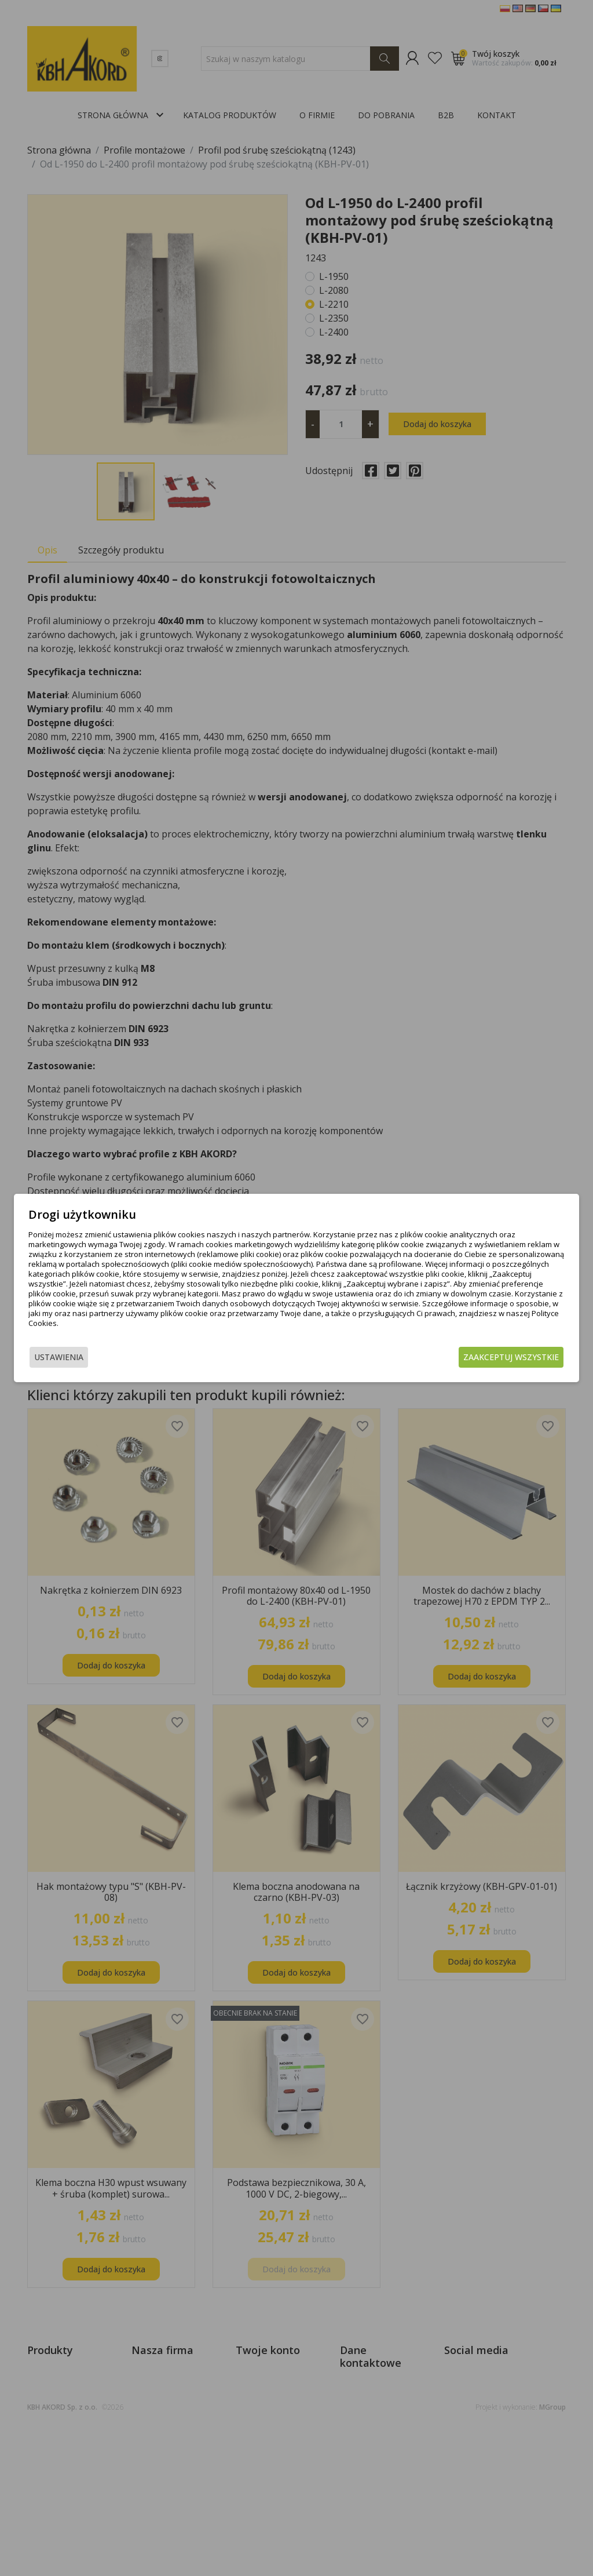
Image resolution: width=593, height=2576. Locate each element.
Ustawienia (58, 1356)
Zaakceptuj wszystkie (511, 1356)
